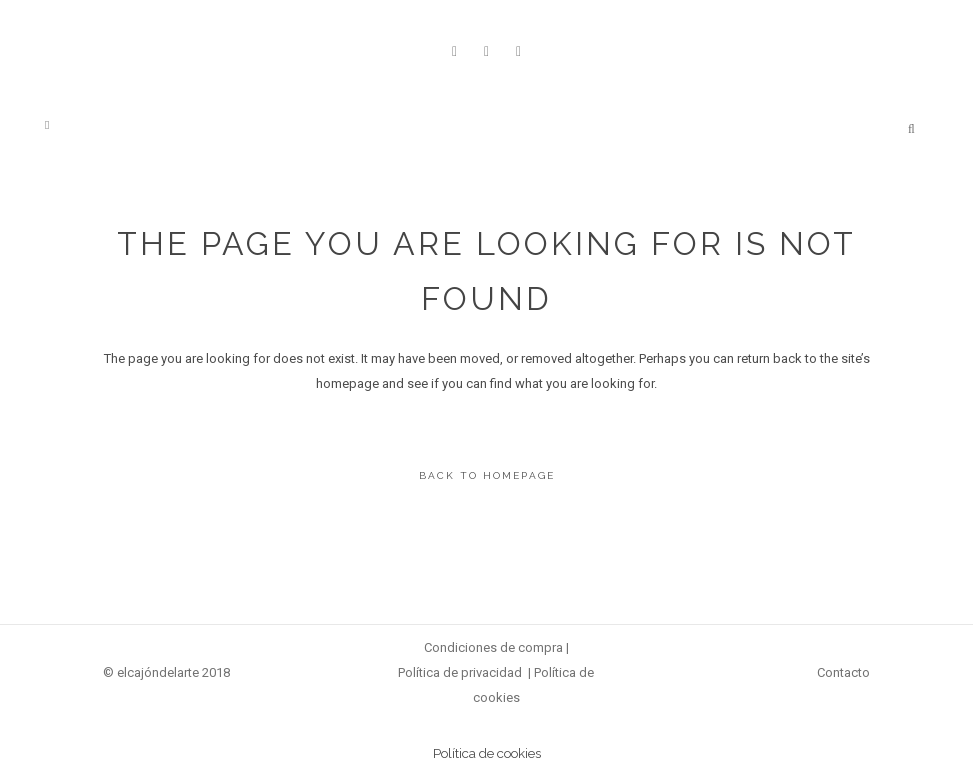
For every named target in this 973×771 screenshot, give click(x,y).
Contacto (843, 672)
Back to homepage (487, 475)
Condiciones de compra (493, 647)
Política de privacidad (460, 672)
